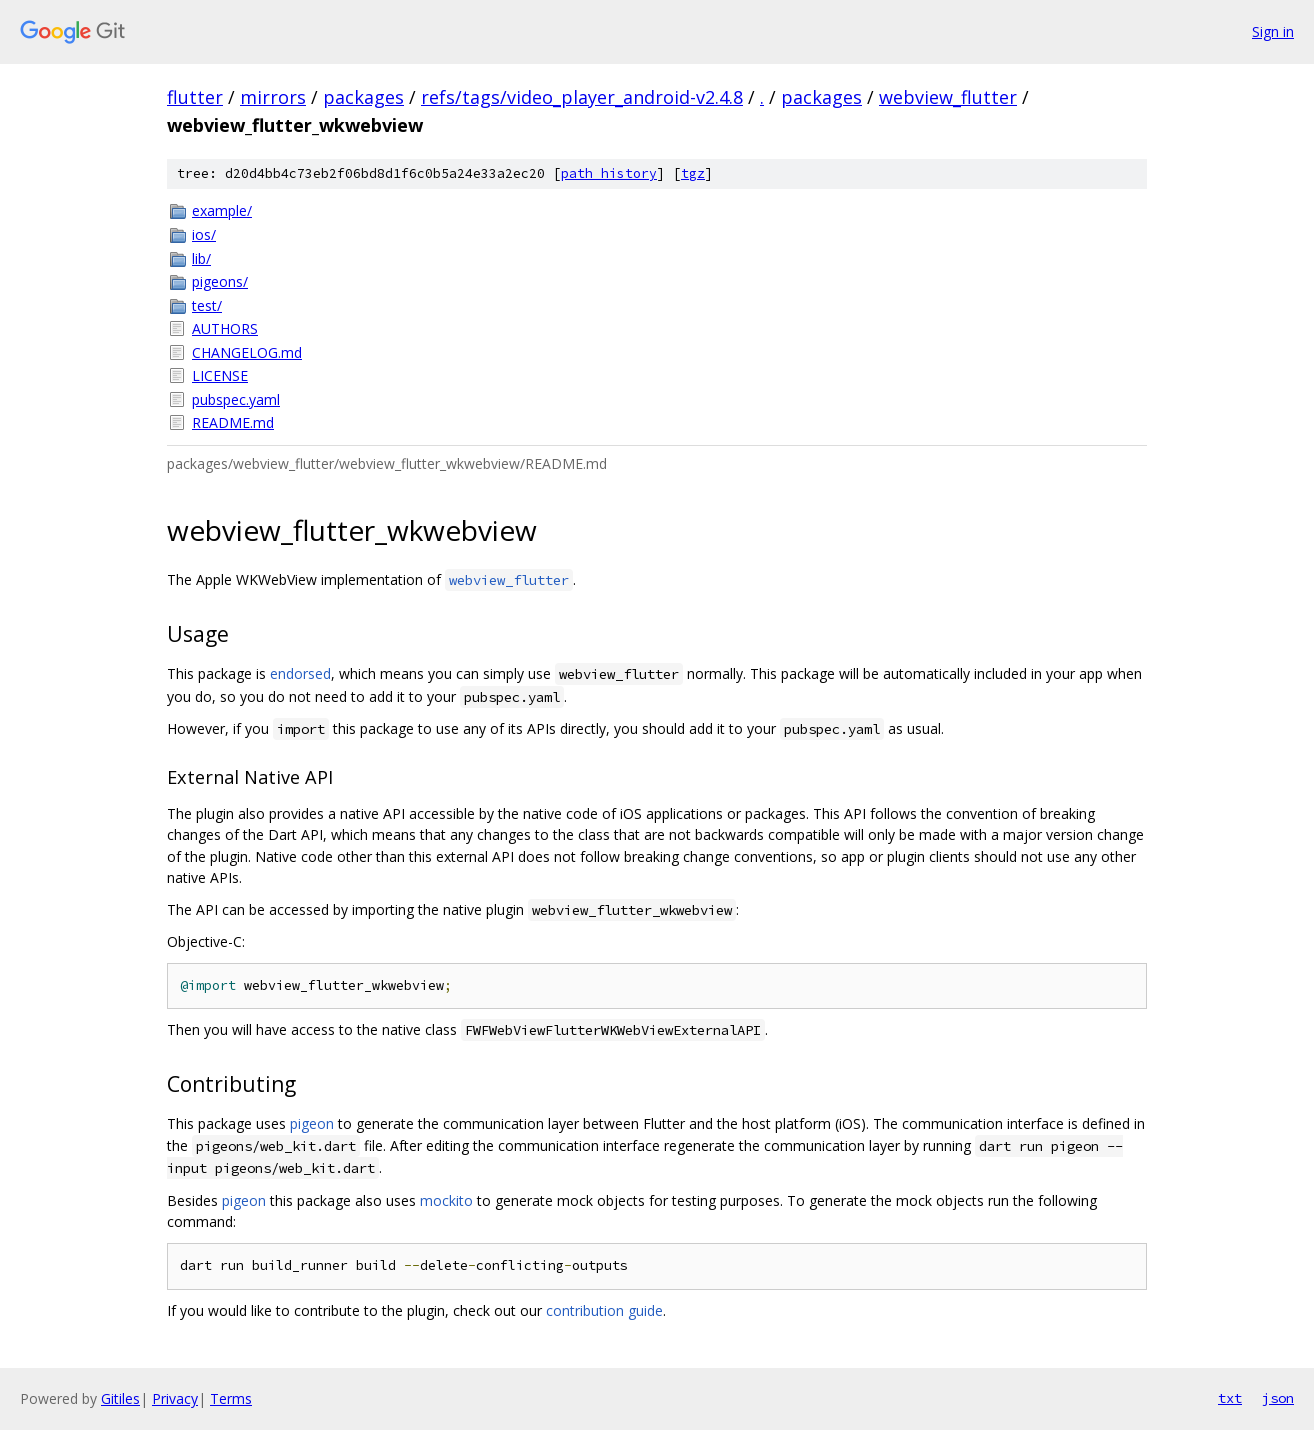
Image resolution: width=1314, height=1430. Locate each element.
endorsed (300, 673)
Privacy (175, 1398)
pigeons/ (220, 281)
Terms (231, 1398)
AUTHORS (225, 328)
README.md (233, 422)
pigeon (312, 1123)
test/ (207, 305)
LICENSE (220, 375)
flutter (195, 97)
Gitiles (120, 1398)
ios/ (204, 234)
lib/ (201, 258)
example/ (222, 210)
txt (1230, 1398)
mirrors (273, 97)
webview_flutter (948, 97)
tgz (693, 173)
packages (363, 97)
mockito (446, 1200)
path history (609, 173)
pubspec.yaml (236, 399)
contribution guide (604, 1310)
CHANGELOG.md (247, 352)
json (1278, 1398)
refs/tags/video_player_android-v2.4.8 (582, 97)
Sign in (1273, 31)
